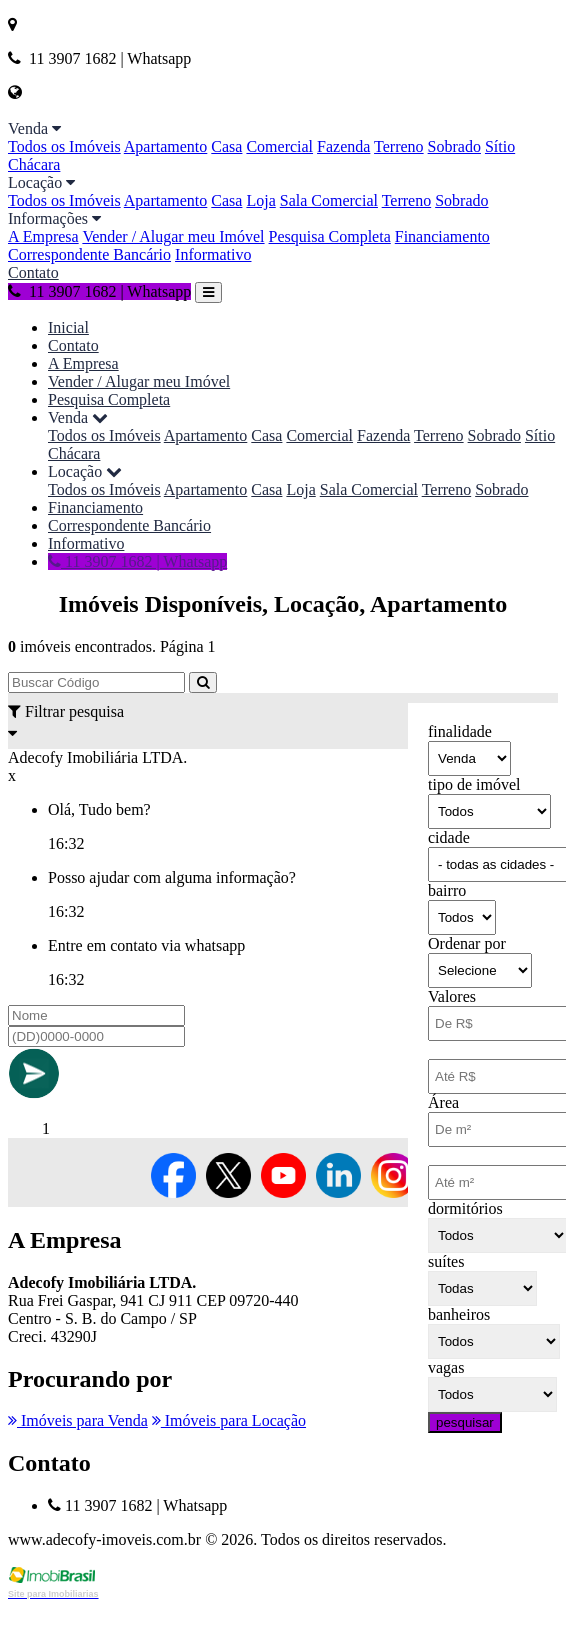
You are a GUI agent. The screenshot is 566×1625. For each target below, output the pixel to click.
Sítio (500, 146)
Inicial (68, 327)
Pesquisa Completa (330, 236)
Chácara (34, 164)
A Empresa (43, 236)
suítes (446, 1261)
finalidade (460, 731)
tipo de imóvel (474, 784)
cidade (449, 837)
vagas (446, 1367)
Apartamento (166, 146)
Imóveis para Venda (78, 1420)
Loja (260, 200)
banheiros (459, 1314)
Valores (452, 996)
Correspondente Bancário (89, 254)
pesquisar (465, 1422)
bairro (447, 890)
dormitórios (465, 1208)
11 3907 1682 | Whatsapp (99, 291)
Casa (226, 146)
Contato (33, 272)
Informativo (213, 254)
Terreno (399, 146)
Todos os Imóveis (64, 146)
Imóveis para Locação (229, 1420)
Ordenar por (467, 943)
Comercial (279, 146)
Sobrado (454, 146)
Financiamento (442, 236)
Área (443, 1102)
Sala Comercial (329, 200)
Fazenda (343, 146)
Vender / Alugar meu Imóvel (173, 236)
